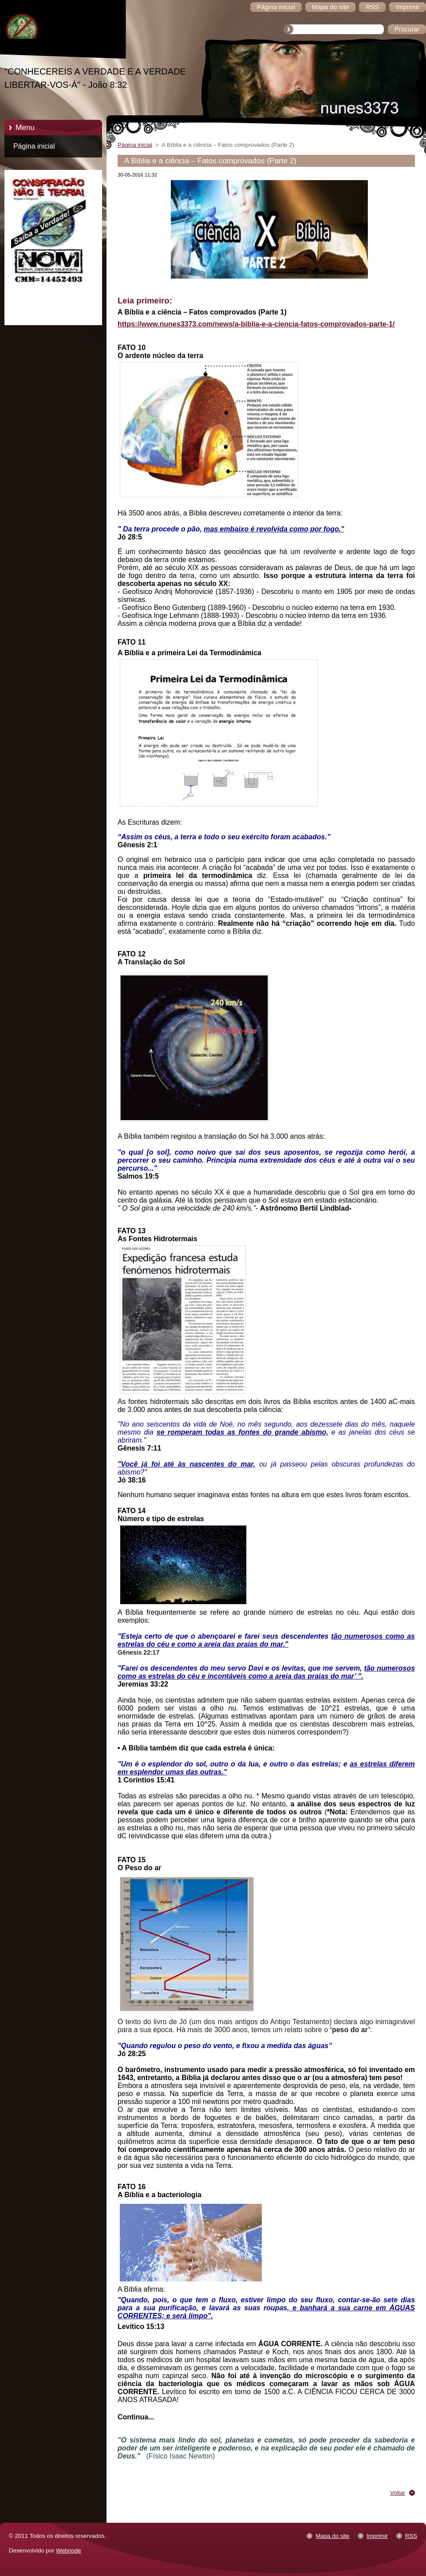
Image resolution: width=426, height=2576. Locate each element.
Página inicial (34, 146)
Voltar (397, 2492)
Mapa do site (332, 2536)
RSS (411, 2536)
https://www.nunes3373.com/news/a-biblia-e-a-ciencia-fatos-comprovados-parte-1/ (256, 324)
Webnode (68, 2550)
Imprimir (377, 2536)
